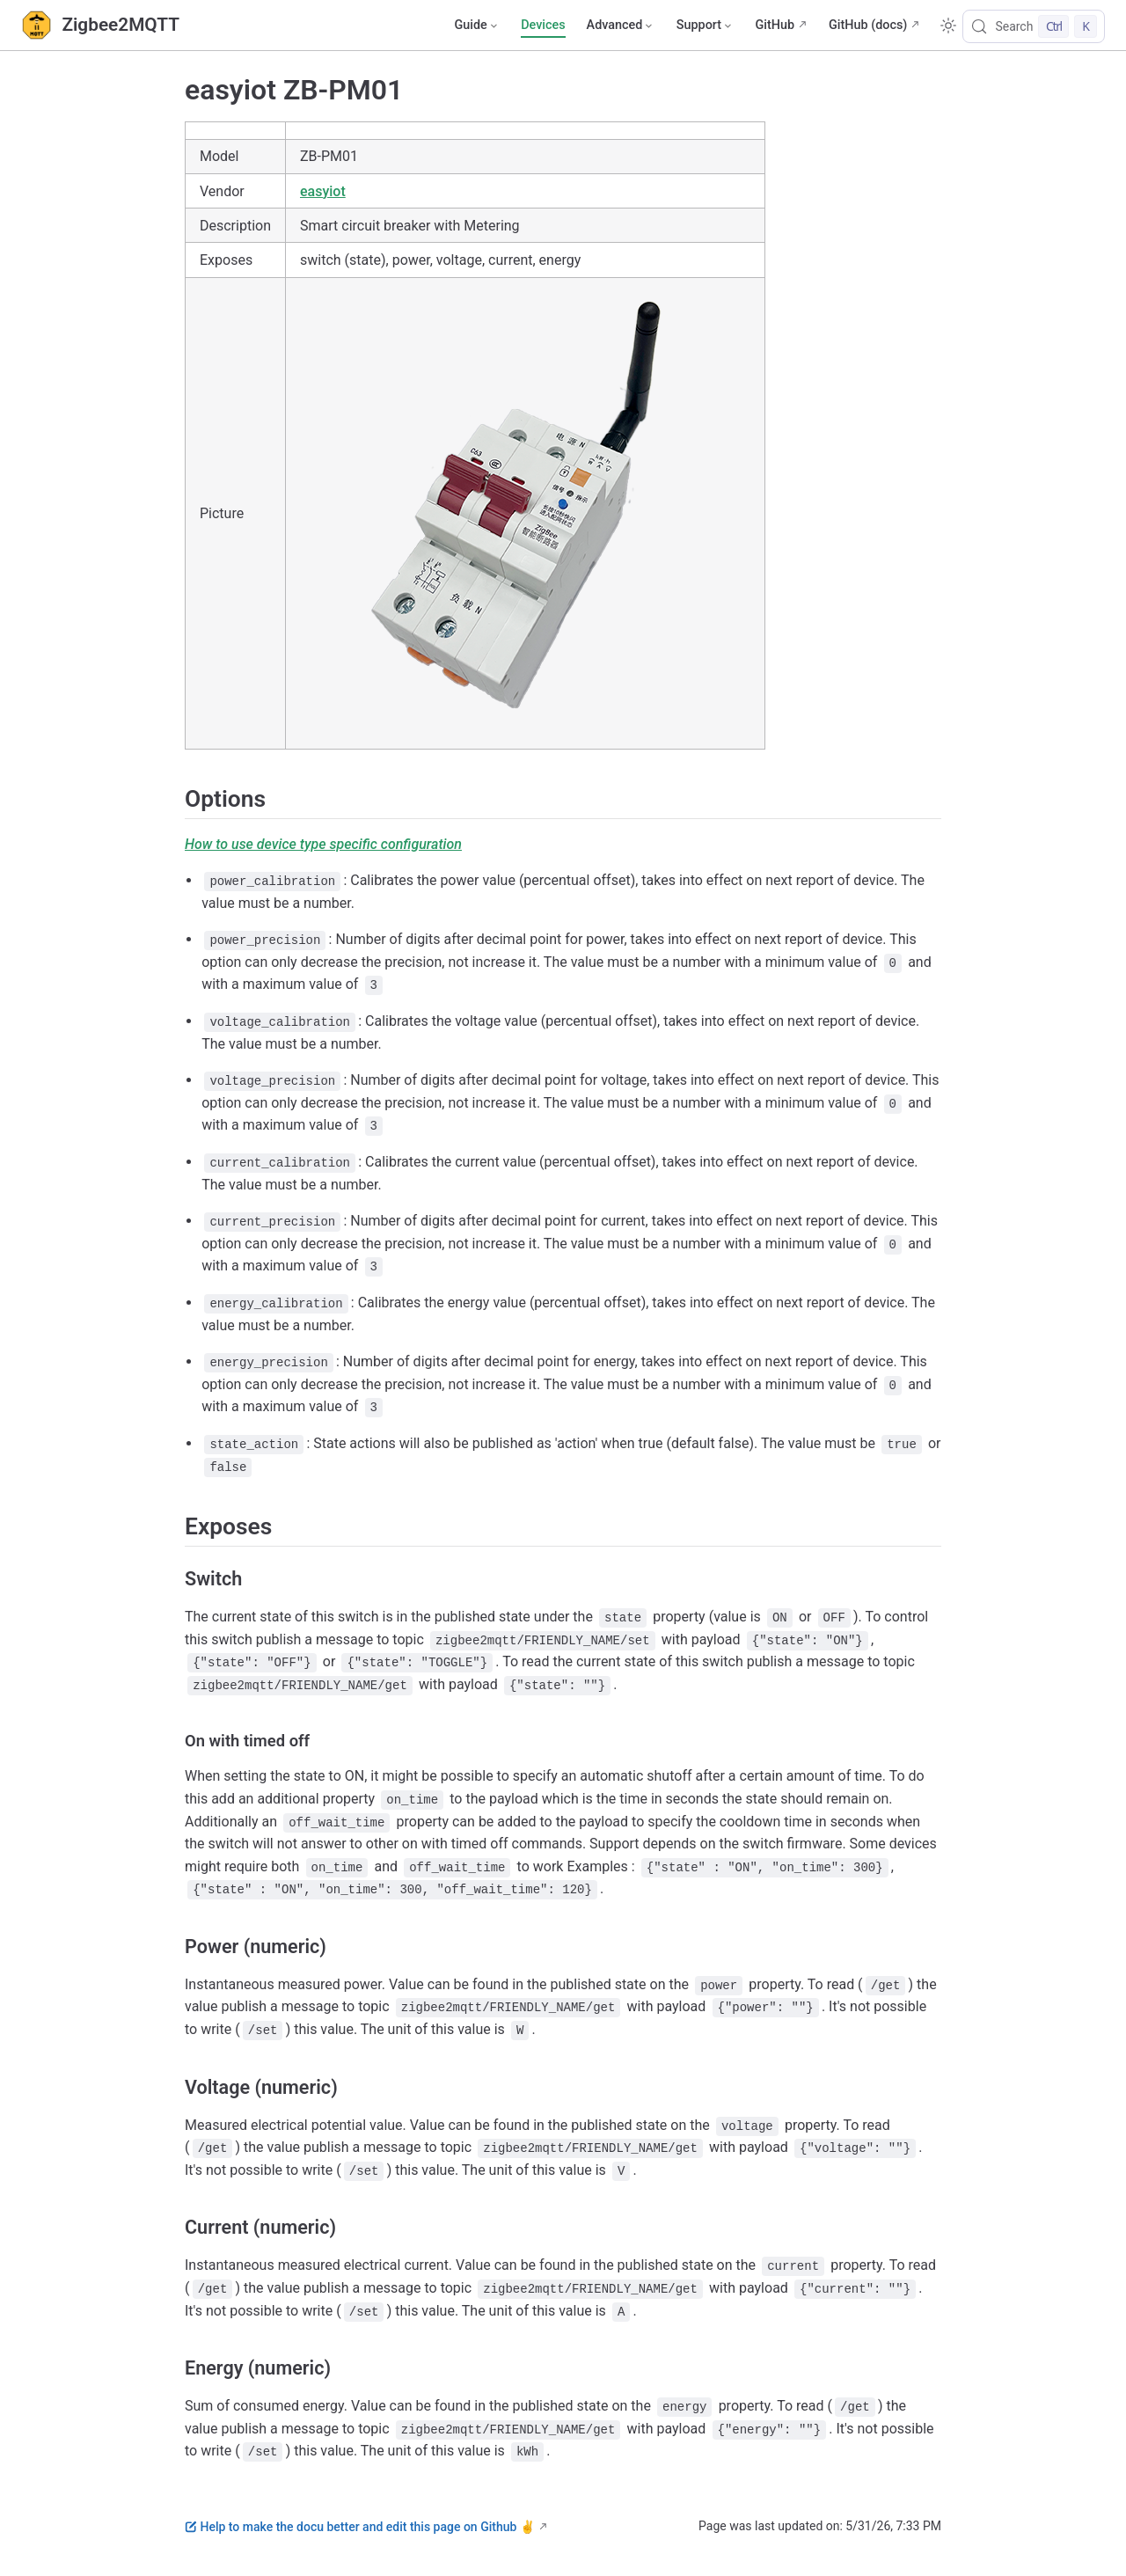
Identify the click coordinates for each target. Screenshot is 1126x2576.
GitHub (774, 25)
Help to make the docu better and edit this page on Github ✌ (360, 2527)
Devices (543, 25)
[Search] (1033, 26)
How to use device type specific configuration (323, 844)
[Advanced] (621, 25)
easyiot (323, 191)
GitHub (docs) (868, 25)
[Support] (705, 25)
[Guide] (477, 25)
